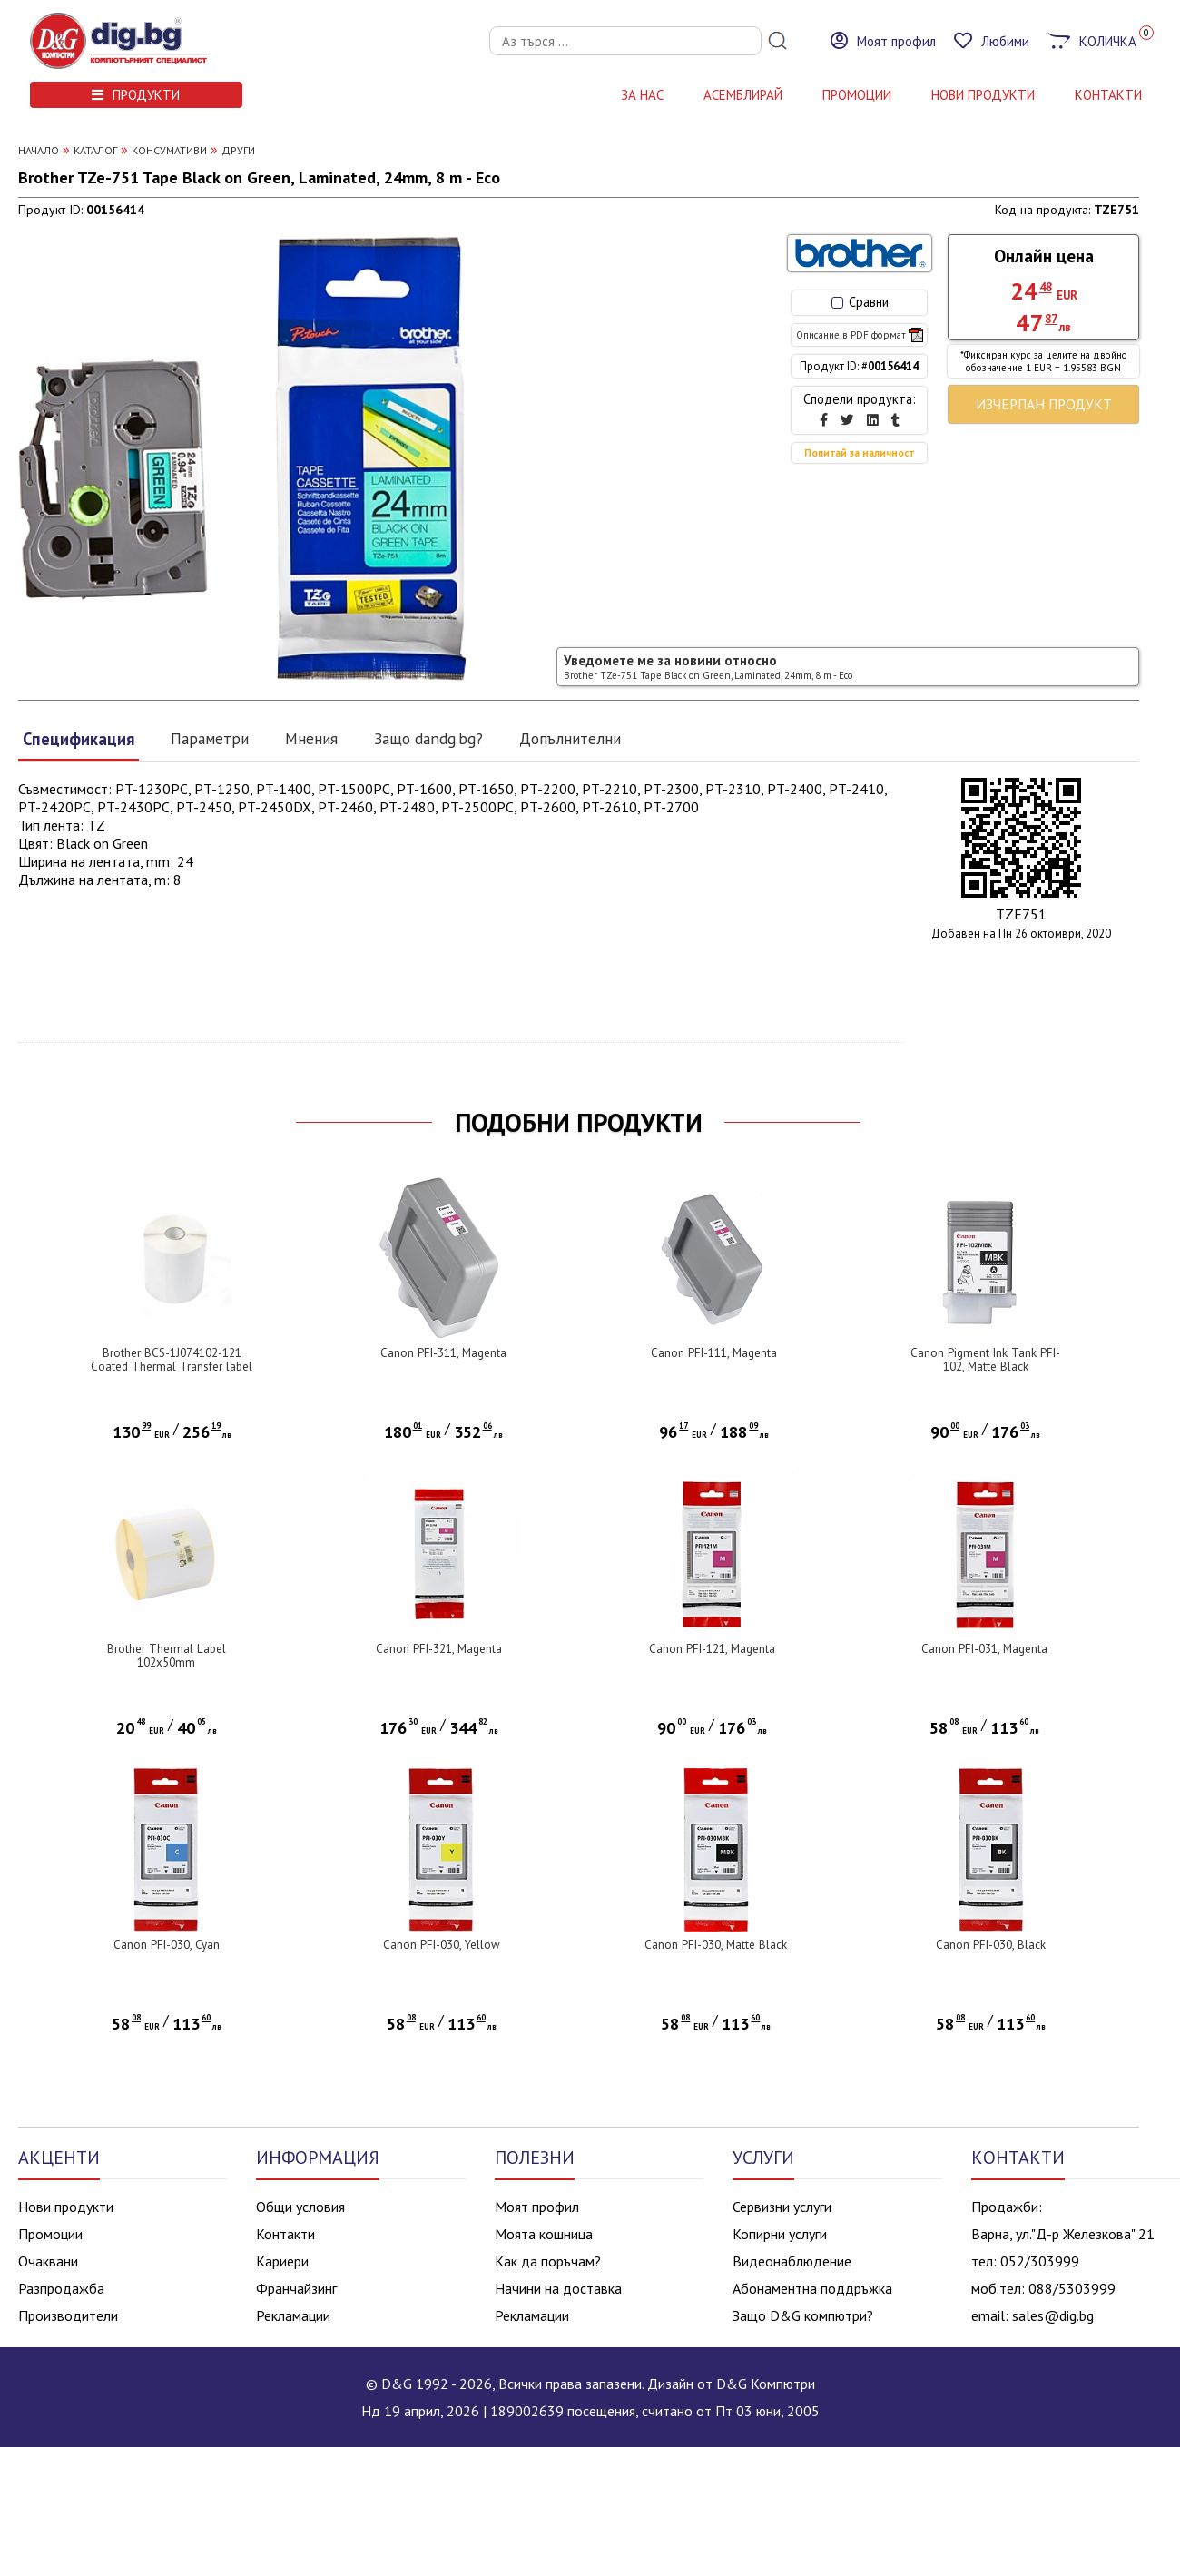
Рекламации (293, 2315)
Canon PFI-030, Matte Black (715, 1944)
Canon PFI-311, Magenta (443, 1353)
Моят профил (537, 2206)
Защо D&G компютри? (803, 2315)
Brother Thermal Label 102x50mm (166, 1655)
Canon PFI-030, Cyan (166, 1944)
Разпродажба (61, 2288)
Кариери (282, 2261)
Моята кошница (544, 2234)
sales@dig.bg (1053, 2315)
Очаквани (48, 2261)
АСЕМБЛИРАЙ (742, 94)
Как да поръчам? (548, 2261)
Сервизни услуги (782, 2206)
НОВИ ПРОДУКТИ (983, 94)
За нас (642, 94)
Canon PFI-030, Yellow (441, 1944)
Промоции (856, 94)
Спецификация (78, 739)
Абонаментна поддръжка (812, 2288)
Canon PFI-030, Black (991, 1944)
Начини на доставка (558, 2288)
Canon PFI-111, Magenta (714, 1353)
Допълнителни (570, 738)
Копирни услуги (780, 2234)
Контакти (285, 2234)
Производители (68, 2315)
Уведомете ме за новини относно (708, 667)
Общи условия (300, 2206)
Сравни (860, 301)
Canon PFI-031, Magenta (984, 1649)
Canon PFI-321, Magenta (439, 1649)
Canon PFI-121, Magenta (712, 1649)
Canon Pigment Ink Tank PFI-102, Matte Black (985, 1359)
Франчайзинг (296, 2288)
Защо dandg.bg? (428, 738)
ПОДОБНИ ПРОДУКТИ (579, 1123)
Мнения (311, 738)
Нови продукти (65, 2206)
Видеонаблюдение (792, 2261)
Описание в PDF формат (859, 335)
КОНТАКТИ (1108, 94)
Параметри (210, 738)
